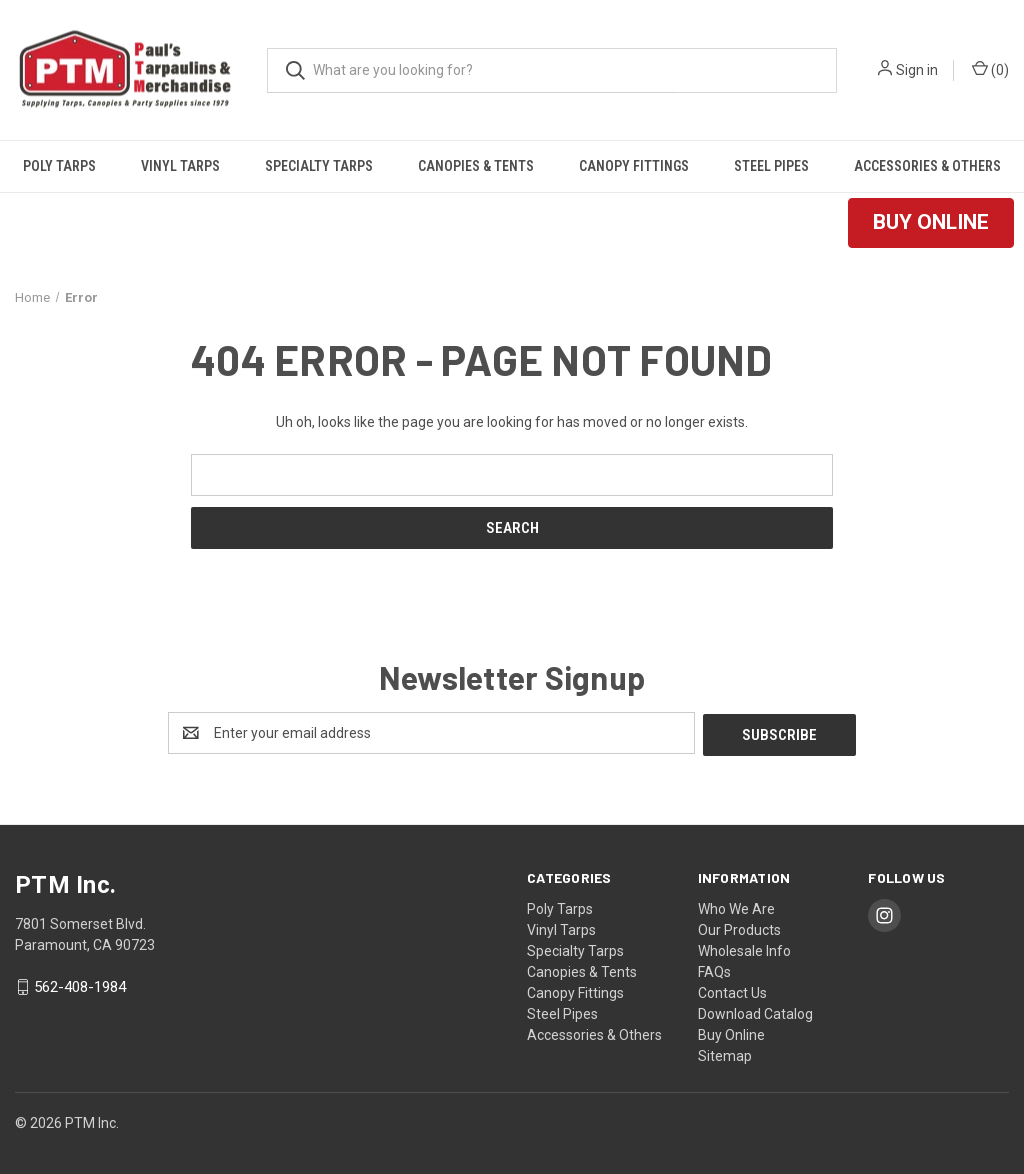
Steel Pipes (771, 166)
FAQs (714, 970)
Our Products (739, 928)
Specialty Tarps (319, 166)
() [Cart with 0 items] (990, 69)
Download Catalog (755, 1012)
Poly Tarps (59, 166)
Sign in (917, 70)
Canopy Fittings (634, 166)
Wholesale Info (744, 949)
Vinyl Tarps (180, 166)
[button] (931, 223)
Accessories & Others (927, 166)
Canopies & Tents (476, 166)
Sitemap (725, 1054)
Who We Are (736, 907)
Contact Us (732, 991)
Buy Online (731, 1033)
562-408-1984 (80, 985)
